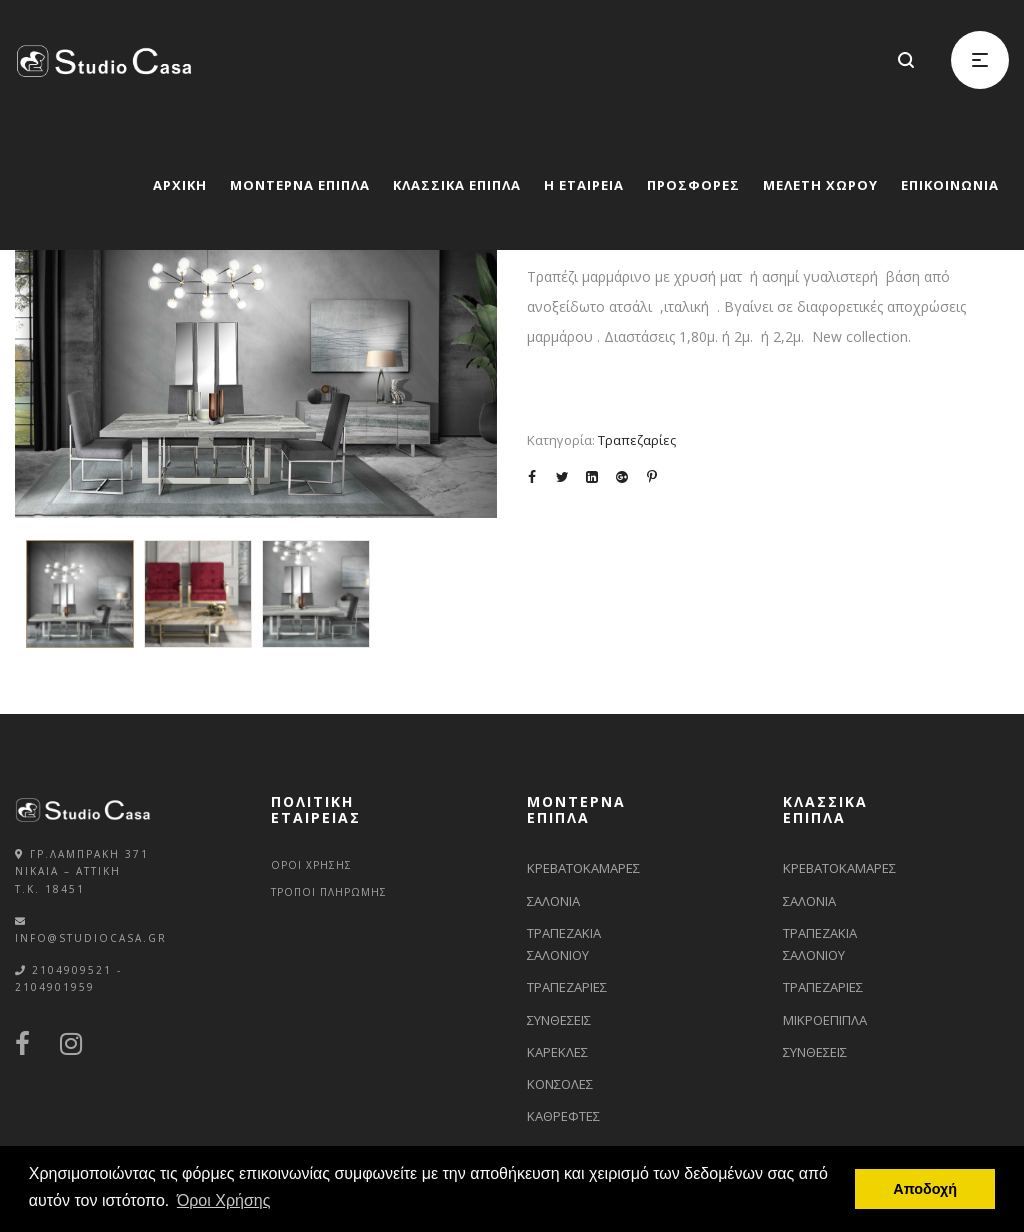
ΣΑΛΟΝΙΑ (553, 901)
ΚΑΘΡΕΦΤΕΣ (563, 1116)
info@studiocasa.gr (91, 938)
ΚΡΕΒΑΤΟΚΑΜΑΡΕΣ (583, 868)
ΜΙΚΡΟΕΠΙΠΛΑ (825, 1020)
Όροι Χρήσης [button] (224, 1200)
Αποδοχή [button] (925, 1189)
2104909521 (72, 970)
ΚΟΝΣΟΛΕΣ (560, 1084)
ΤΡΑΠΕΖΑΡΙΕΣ (567, 987)
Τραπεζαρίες (637, 440)
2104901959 (55, 987)
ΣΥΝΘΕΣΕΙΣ (559, 1020)
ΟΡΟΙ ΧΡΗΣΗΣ (311, 865)
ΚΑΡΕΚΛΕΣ (557, 1052)
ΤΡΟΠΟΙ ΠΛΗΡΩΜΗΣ (329, 892)
